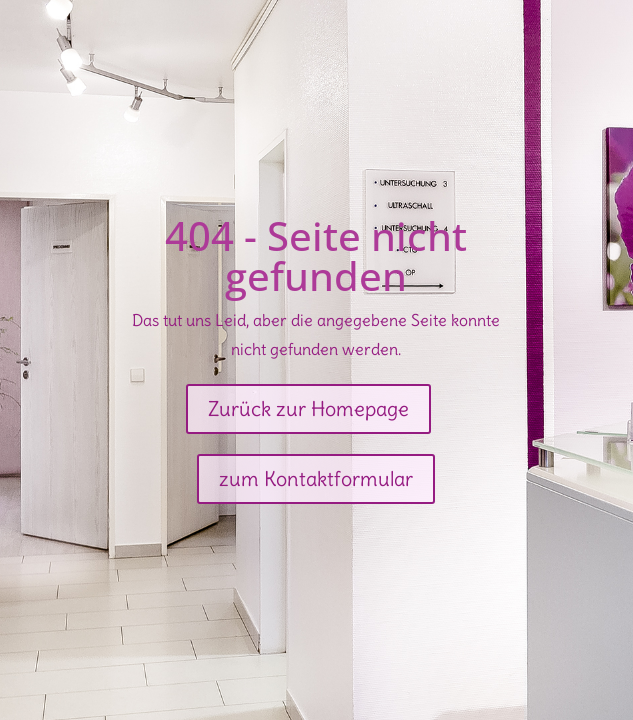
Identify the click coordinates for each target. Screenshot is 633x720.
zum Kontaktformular (316, 478)
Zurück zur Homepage (308, 408)
